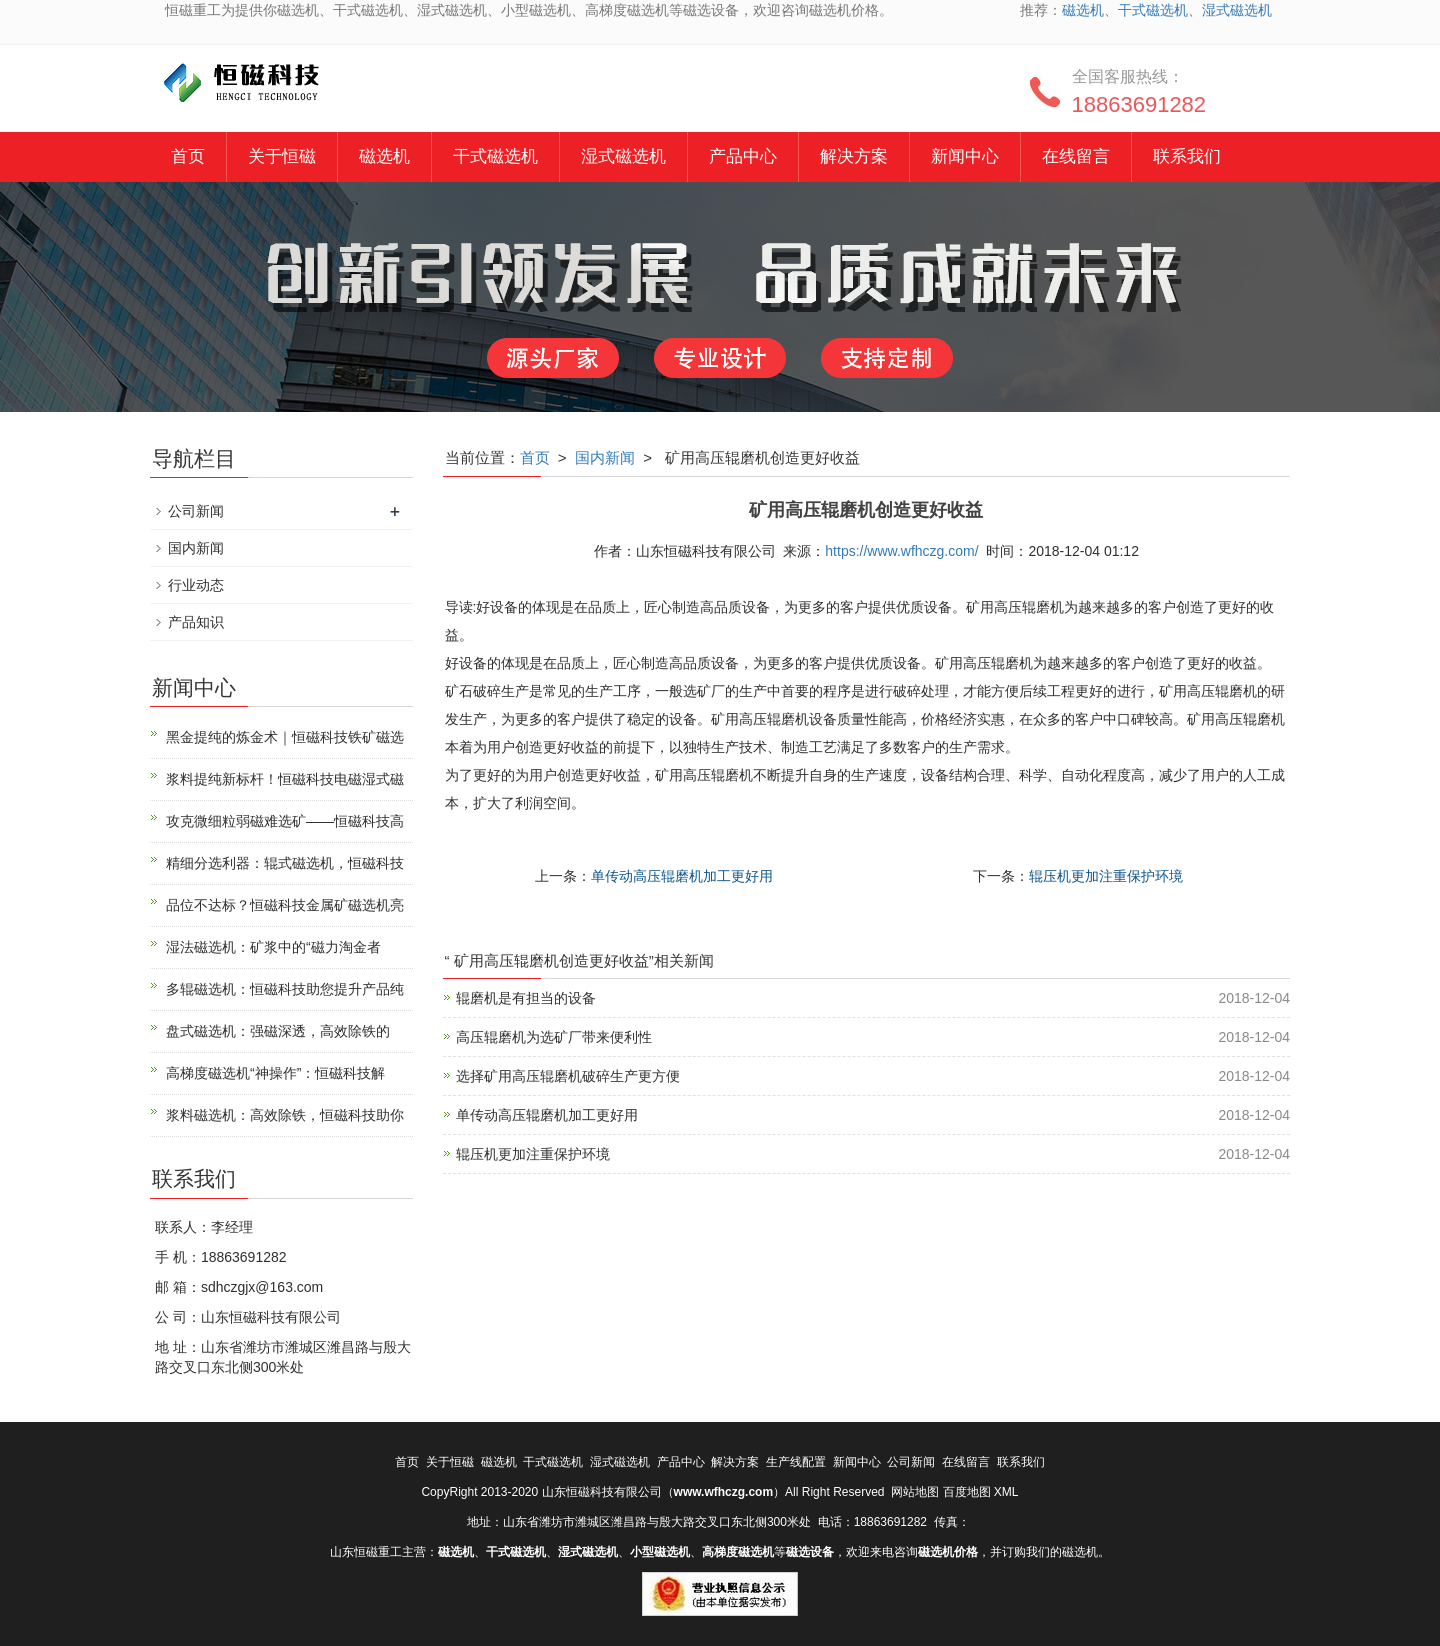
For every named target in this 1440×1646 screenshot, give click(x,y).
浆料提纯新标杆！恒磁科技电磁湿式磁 (285, 779)
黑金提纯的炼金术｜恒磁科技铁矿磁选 (285, 737)
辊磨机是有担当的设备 (526, 998)
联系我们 (1187, 156)
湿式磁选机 (1237, 10)
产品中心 (743, 156)
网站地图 (915, 1492)
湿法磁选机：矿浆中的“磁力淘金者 (273, 947)
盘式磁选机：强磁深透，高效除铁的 (278, 1031)
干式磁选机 (1153, 10)
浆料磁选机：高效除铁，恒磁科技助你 (285, 1115)
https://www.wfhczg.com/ (901, 551)
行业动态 (196, 585)
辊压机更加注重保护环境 (1106, 876)
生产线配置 (796, 1462)
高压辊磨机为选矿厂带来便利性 (554, 1037)
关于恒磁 (282, 156)
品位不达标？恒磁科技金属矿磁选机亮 (285, 905)
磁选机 (1083, 10)
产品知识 (196, 622)
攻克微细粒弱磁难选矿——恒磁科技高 (285, 821)
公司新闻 (196, 511)
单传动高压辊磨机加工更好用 (682, 876)
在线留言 (1076, 156)
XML (1006, 1492)
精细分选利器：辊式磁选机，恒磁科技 (285, 863)
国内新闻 (605, 457)
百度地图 (967, 1492)
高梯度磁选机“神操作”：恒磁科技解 (275, 1073)
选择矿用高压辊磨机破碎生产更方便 (568, 1076)
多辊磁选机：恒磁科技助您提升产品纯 (285, 989)
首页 (188, 156)
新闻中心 (965, 156)
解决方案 (854, 156)
